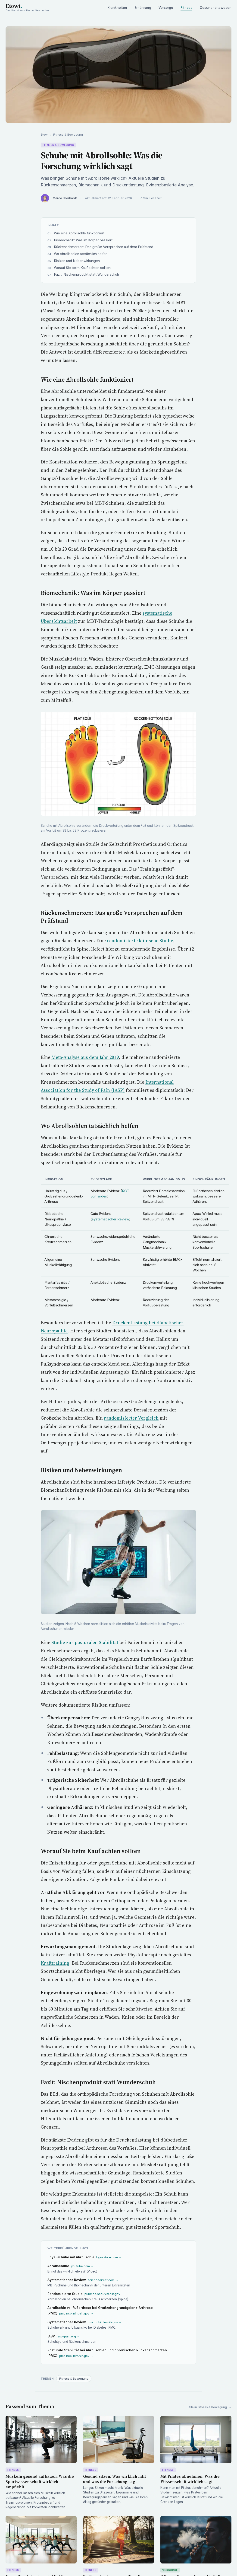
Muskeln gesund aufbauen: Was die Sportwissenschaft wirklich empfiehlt (40, 2482)
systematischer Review (110, 1219)
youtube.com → (82, 2266)
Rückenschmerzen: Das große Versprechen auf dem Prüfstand (103, 247)
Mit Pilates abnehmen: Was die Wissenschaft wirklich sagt (190, 2479)
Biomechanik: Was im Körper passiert (83, 240)
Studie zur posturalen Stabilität (84, 1642)
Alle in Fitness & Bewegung (209, 2407)
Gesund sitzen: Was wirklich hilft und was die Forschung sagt (114, 2479)
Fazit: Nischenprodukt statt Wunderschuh (86, 274)
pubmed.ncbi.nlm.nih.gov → (104, 2294)
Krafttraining (55, 1963)
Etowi (36, 7)
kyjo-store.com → (109, 2257)
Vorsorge (166, 8)
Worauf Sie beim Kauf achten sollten (82, 268)
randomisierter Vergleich (131, 1418)
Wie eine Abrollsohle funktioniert (79, 233)
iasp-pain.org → (68, 2336)
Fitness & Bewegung (68, 134)
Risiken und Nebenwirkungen (77, 261)
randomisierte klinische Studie (140, 940)
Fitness (186, 8)
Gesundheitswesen (215, 8)
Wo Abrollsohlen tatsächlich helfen (80, 254)
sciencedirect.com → (103, 2280)
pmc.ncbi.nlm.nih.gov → (76, 2313)
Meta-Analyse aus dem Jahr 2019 (85, 1057)
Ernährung (142, 8)
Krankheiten (117, 8)
